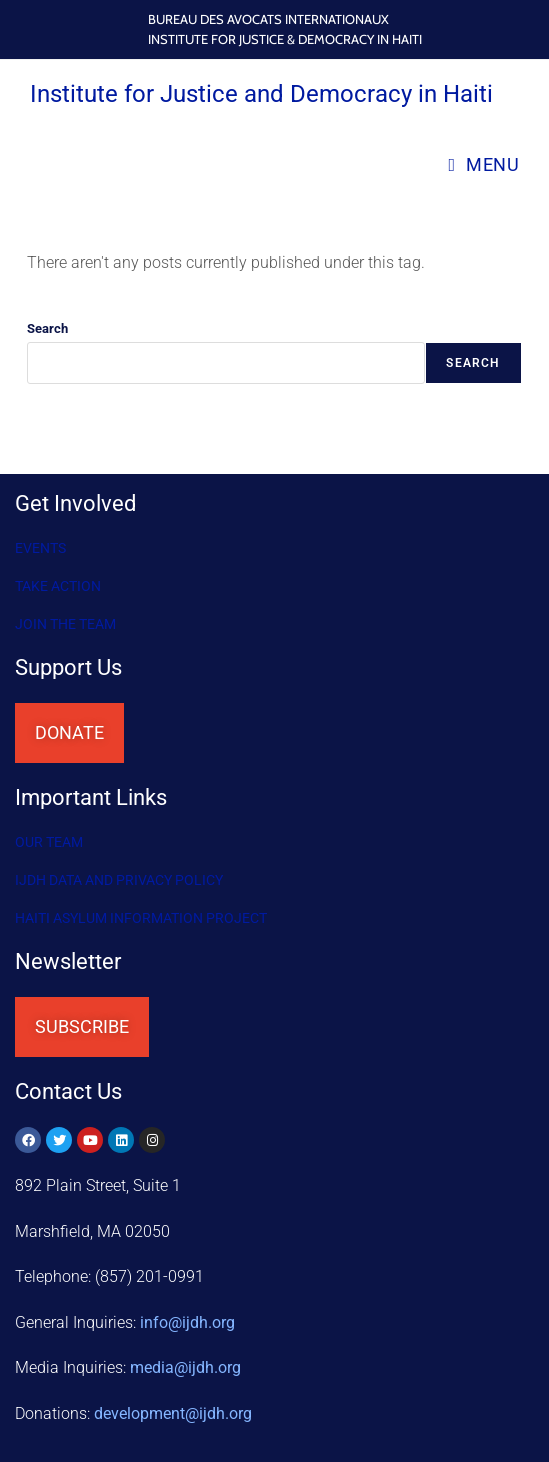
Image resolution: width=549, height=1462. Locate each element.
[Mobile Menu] (483, 164)
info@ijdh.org (187, 1322)
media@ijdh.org (185, 1367)
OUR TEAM (49, 842)
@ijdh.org (173, 1413)
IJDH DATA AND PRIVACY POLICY (119, 880)
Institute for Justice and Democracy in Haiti (261, 94)
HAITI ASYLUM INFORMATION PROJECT (141, 918)
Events (40, 548)
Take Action (58, 586)
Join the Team (65, 624)
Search (47, 328)
